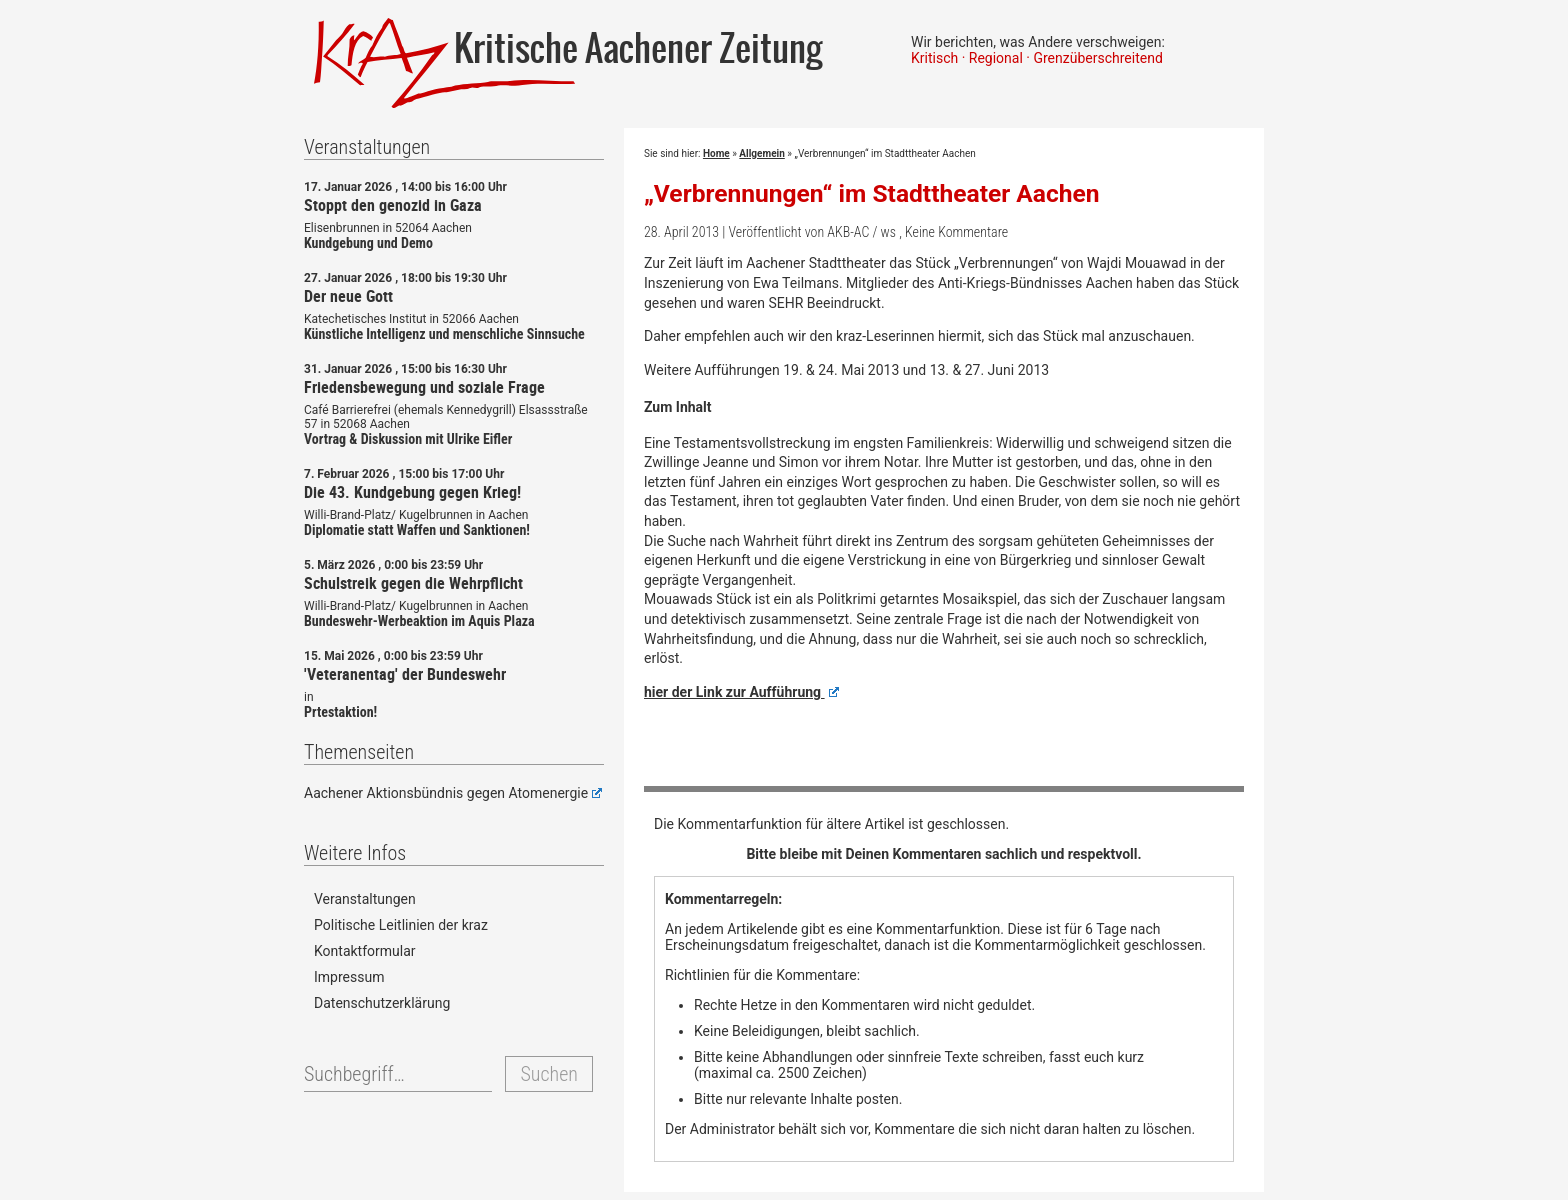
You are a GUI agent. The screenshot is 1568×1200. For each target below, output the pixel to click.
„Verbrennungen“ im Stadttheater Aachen (872, 193)
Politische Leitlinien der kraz (401, 925)
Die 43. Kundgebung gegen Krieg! (412, 492)
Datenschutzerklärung (382, 1003)
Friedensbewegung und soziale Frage (424, 387)
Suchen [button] (548, 1074)
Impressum (349, 977)
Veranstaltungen (365, 899)
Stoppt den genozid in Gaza (393, 205)
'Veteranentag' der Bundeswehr (405, 674)
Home (716, 153)
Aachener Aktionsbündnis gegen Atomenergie (453, 793)
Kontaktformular (365, 951)
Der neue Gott (348, 296)
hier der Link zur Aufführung (741, 692)
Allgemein (761, 153)
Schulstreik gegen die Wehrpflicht (413, 583)
